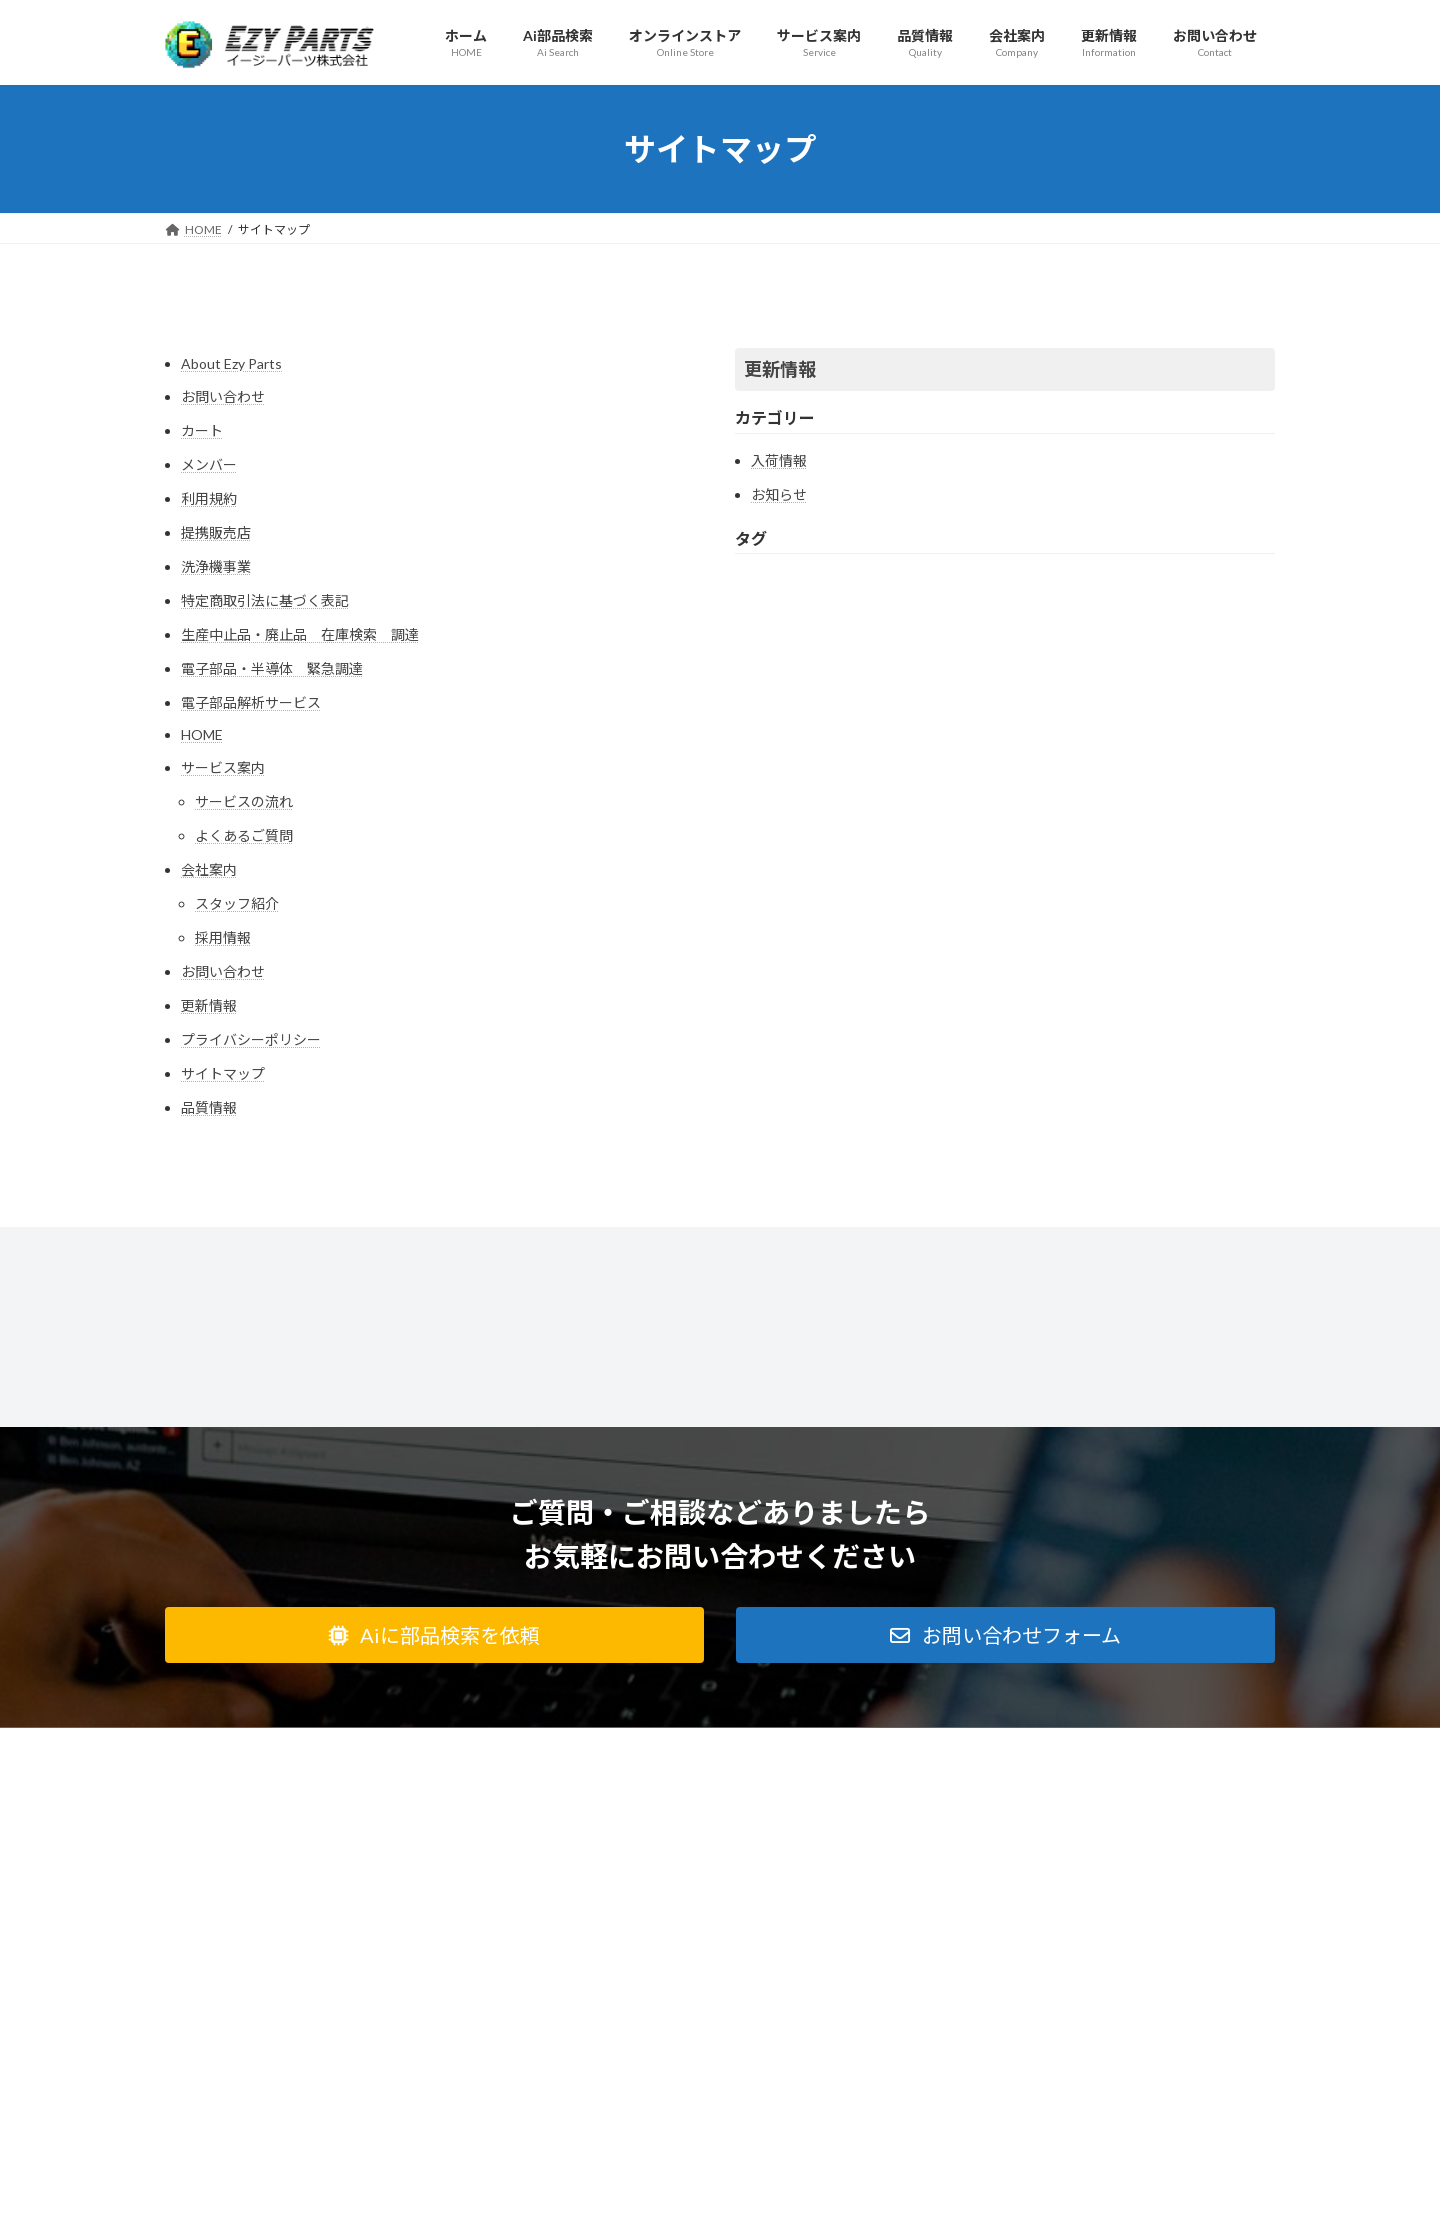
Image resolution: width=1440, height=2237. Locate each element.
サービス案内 (223, 767)
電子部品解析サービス (251, 702)
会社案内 (209, 869)
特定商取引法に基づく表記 (265, 600)
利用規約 (209, 498)
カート (202, 430)
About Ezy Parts (231, 363)
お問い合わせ (223, 396)
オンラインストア (748, 1745)
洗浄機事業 (216, 566)
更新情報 (209, 1005)
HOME (202, 734)
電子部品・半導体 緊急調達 (272, 668)
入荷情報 (779, 460)
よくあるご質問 (244, 835)
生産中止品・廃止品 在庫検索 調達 (300, 634)
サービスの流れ (244, 801)
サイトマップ (223, 1073)
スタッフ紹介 (237, 903)
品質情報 (209, 1107)
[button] (434, 1635)
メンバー (209, 464)
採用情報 (223, 937)
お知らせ (779, 494)
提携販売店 (216, 532)
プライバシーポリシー (251, 1039)
